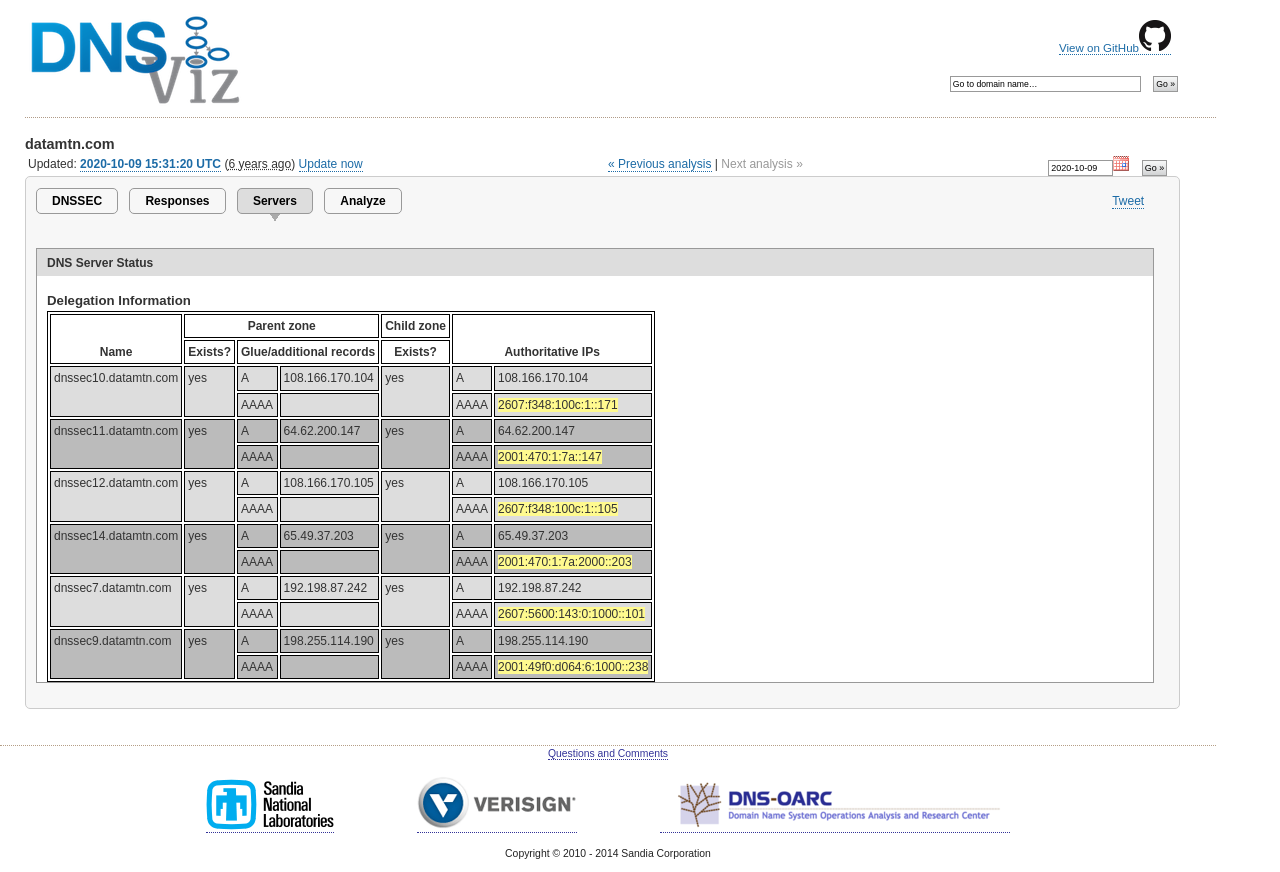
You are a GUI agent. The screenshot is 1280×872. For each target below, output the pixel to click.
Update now (331, 164)
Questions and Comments (608, 753)
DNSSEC (77, 201)
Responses (177, 201)
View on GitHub (1115, 48)
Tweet (1128, 201)
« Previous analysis (660, 164)
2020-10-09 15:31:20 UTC (150, 164)
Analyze (362, 201)
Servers (275, 201)
